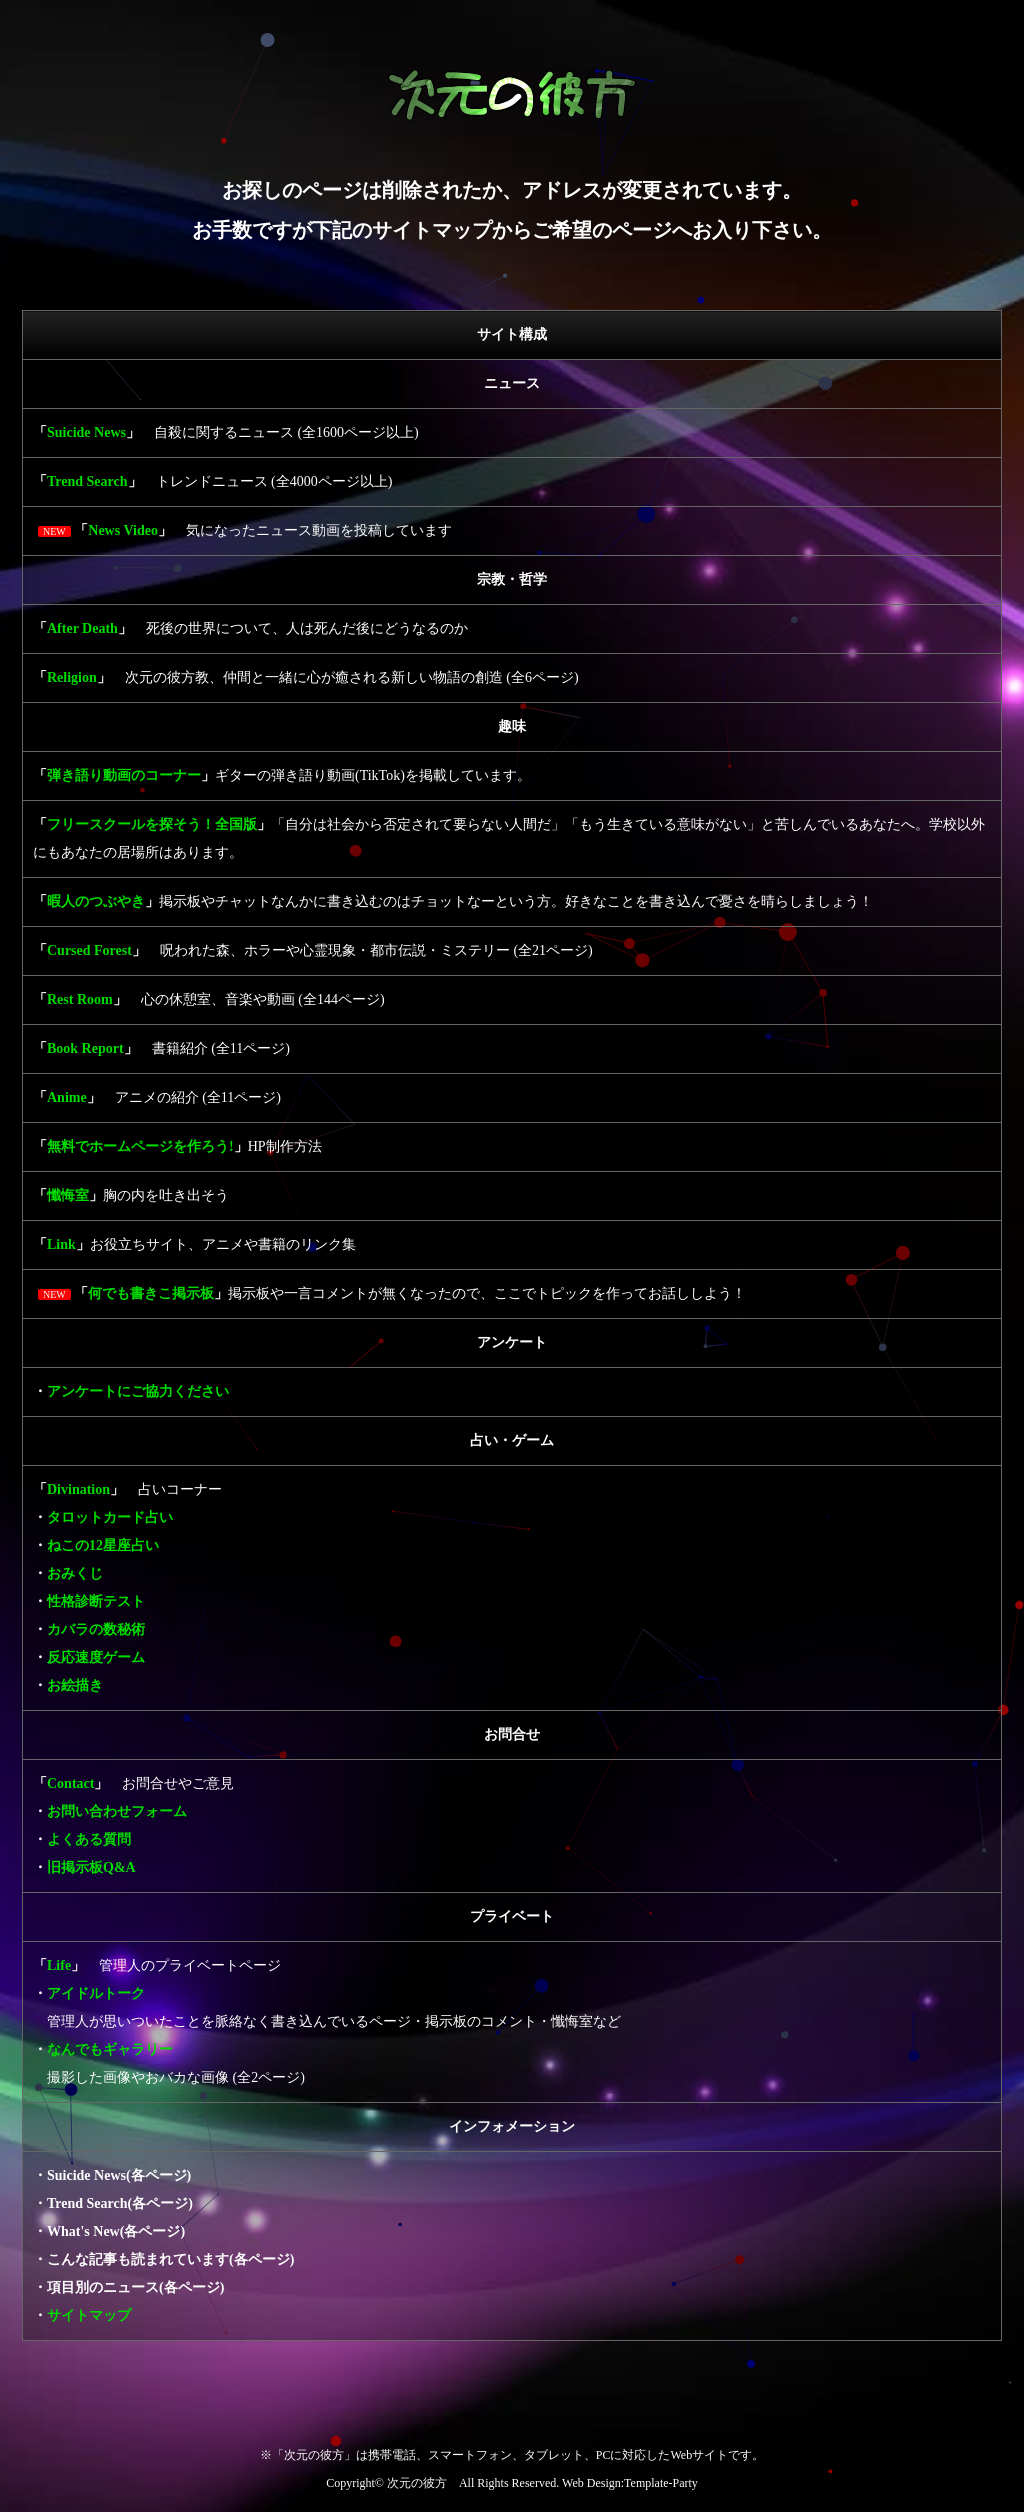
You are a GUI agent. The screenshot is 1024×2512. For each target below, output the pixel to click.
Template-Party (661, 2483)
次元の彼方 (417, 2483)
